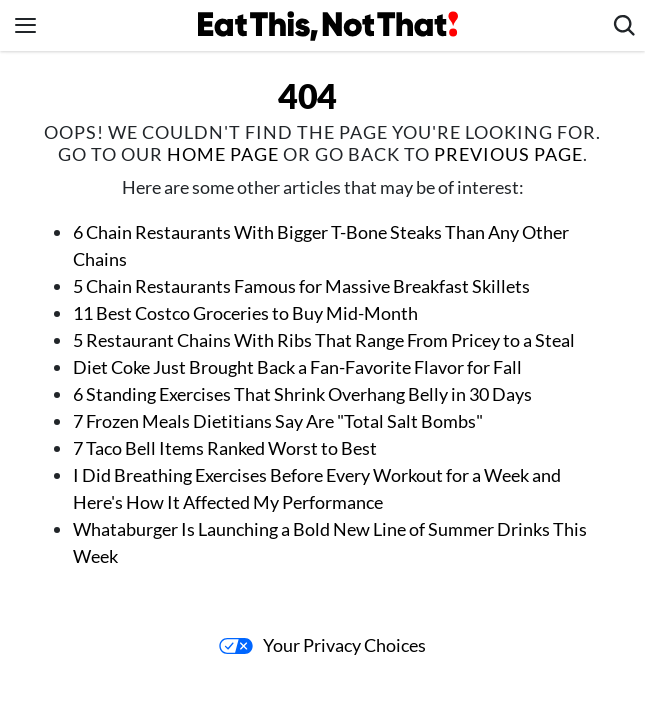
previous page (508, 154)
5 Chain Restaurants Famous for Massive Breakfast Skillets (301, 286)
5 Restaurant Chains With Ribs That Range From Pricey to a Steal (324, 340)
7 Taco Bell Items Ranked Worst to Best (225, 448)
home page (223, 154)
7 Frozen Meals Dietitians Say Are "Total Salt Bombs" (279, 421)
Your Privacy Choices (322, 645)
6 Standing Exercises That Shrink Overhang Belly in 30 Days (302, 394)
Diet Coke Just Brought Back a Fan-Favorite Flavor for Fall (297, 367)
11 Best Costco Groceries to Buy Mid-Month (245, 313)
